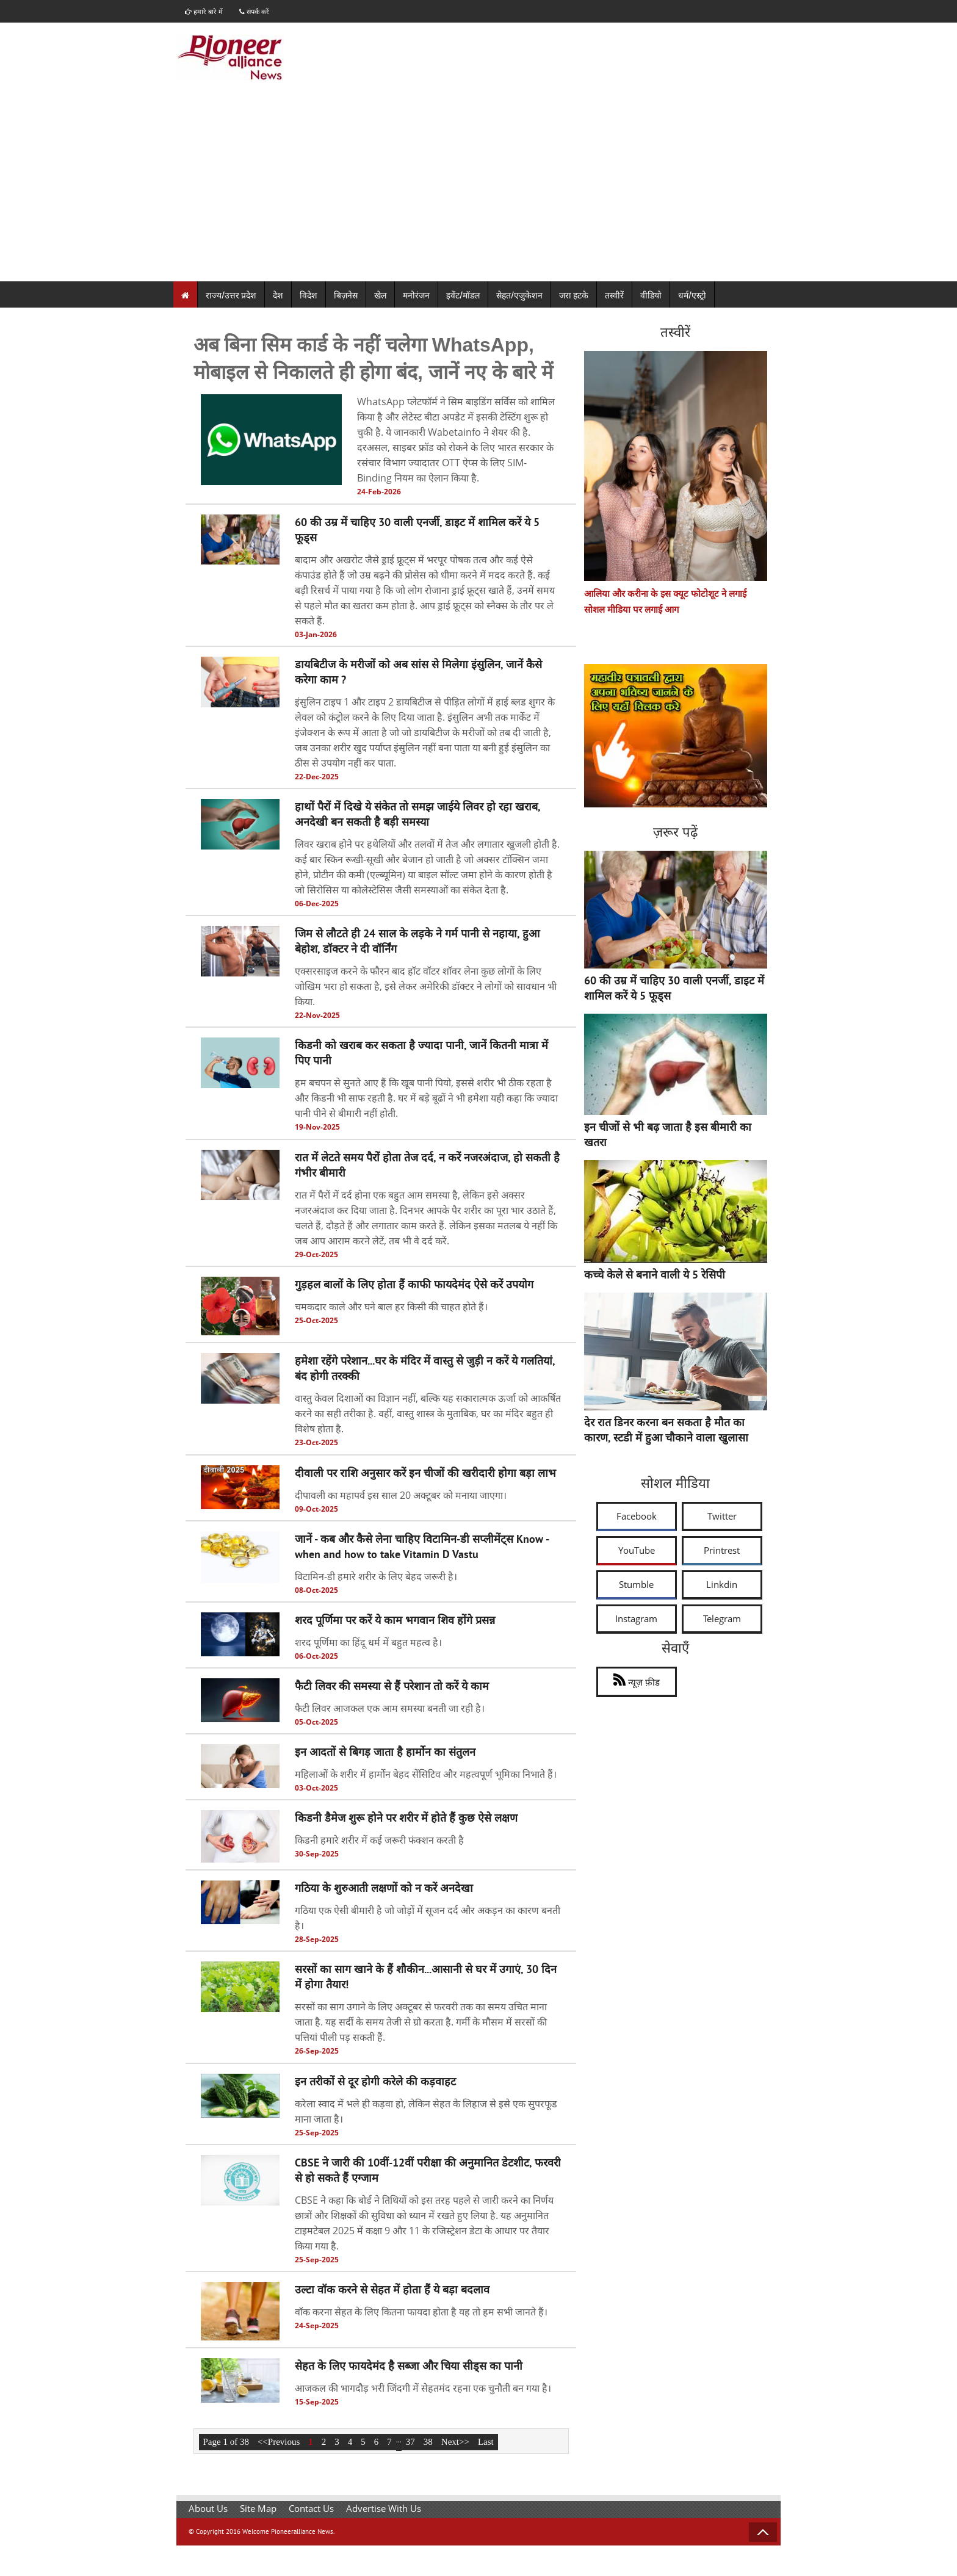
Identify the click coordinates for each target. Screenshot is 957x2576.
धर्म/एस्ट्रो (692, 295)
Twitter (722, 1516)
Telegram (722, 1618)
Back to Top (763, 2532)
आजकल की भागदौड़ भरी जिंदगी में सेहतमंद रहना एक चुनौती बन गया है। (423, 2388)
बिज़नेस (346, 295)
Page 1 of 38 (226, 2442)
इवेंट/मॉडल (463, 295)
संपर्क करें (260, 11)
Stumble (636, 1584)
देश (278, 295)
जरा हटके (573, 295)
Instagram (636, 1618)
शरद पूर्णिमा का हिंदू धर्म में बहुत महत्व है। (368, 1642)
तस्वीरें (614, 295)
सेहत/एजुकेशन (519, 295)
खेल (380, 295)
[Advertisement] (478, 190)
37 (410, 2442)
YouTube (636, 1550)
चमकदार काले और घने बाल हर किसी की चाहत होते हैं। (391, 1306)
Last (486, 2442)
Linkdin (721, 1584)
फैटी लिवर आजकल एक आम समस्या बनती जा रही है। (390, 1709)
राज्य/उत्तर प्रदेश (231, 295)
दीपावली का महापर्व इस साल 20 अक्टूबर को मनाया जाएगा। (401, 1495)
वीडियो (651, 295)
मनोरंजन (416, 295)
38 (428, 2442)
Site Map (258, 2508)
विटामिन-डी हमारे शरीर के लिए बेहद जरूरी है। (376, 1576)
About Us (208, 2508)
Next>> (455, 2442)
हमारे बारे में (206, 11)
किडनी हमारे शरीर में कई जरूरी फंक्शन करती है (379, 1840)
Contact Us (311, 2508)
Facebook (636, 1516)
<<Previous (279, 2442)
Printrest (722, 1550)
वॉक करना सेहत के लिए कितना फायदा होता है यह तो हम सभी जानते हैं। (421, 2311)
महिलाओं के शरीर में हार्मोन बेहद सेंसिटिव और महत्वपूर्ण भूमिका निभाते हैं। (426, 1774)
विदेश (308, 295)
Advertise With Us (383, 2508)
